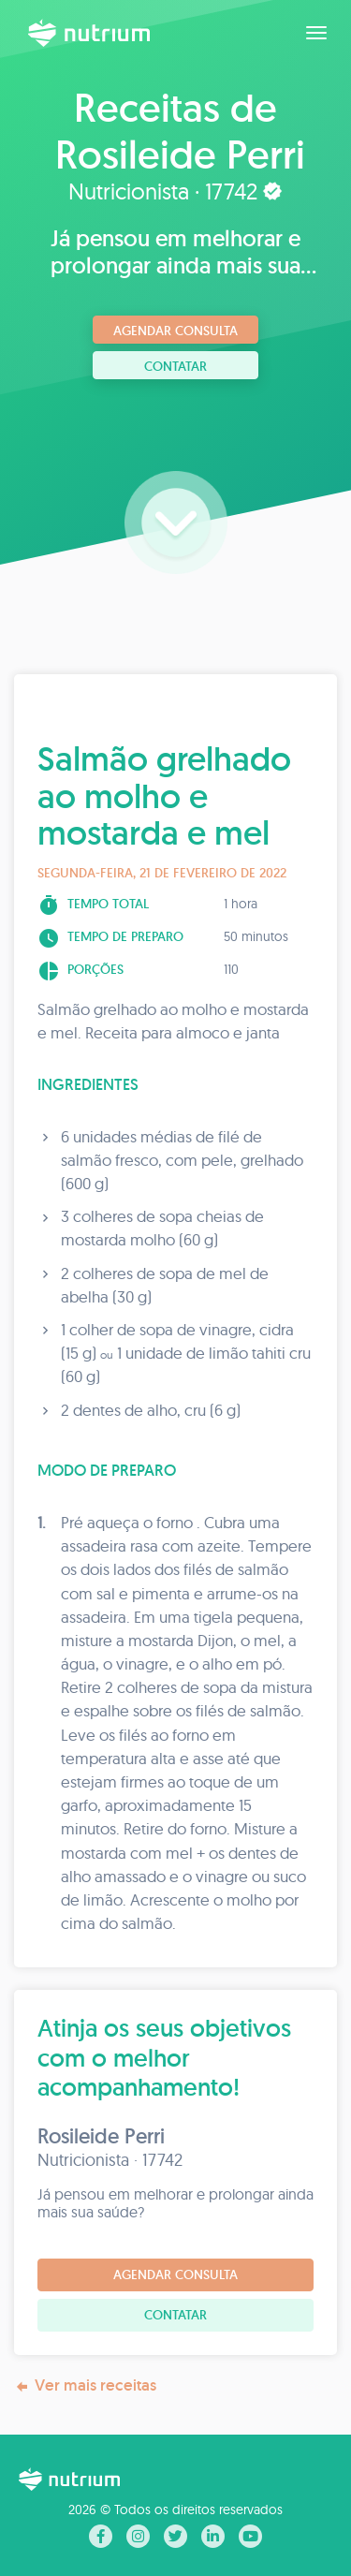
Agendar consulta (175, 330)
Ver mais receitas (85, 2385)
